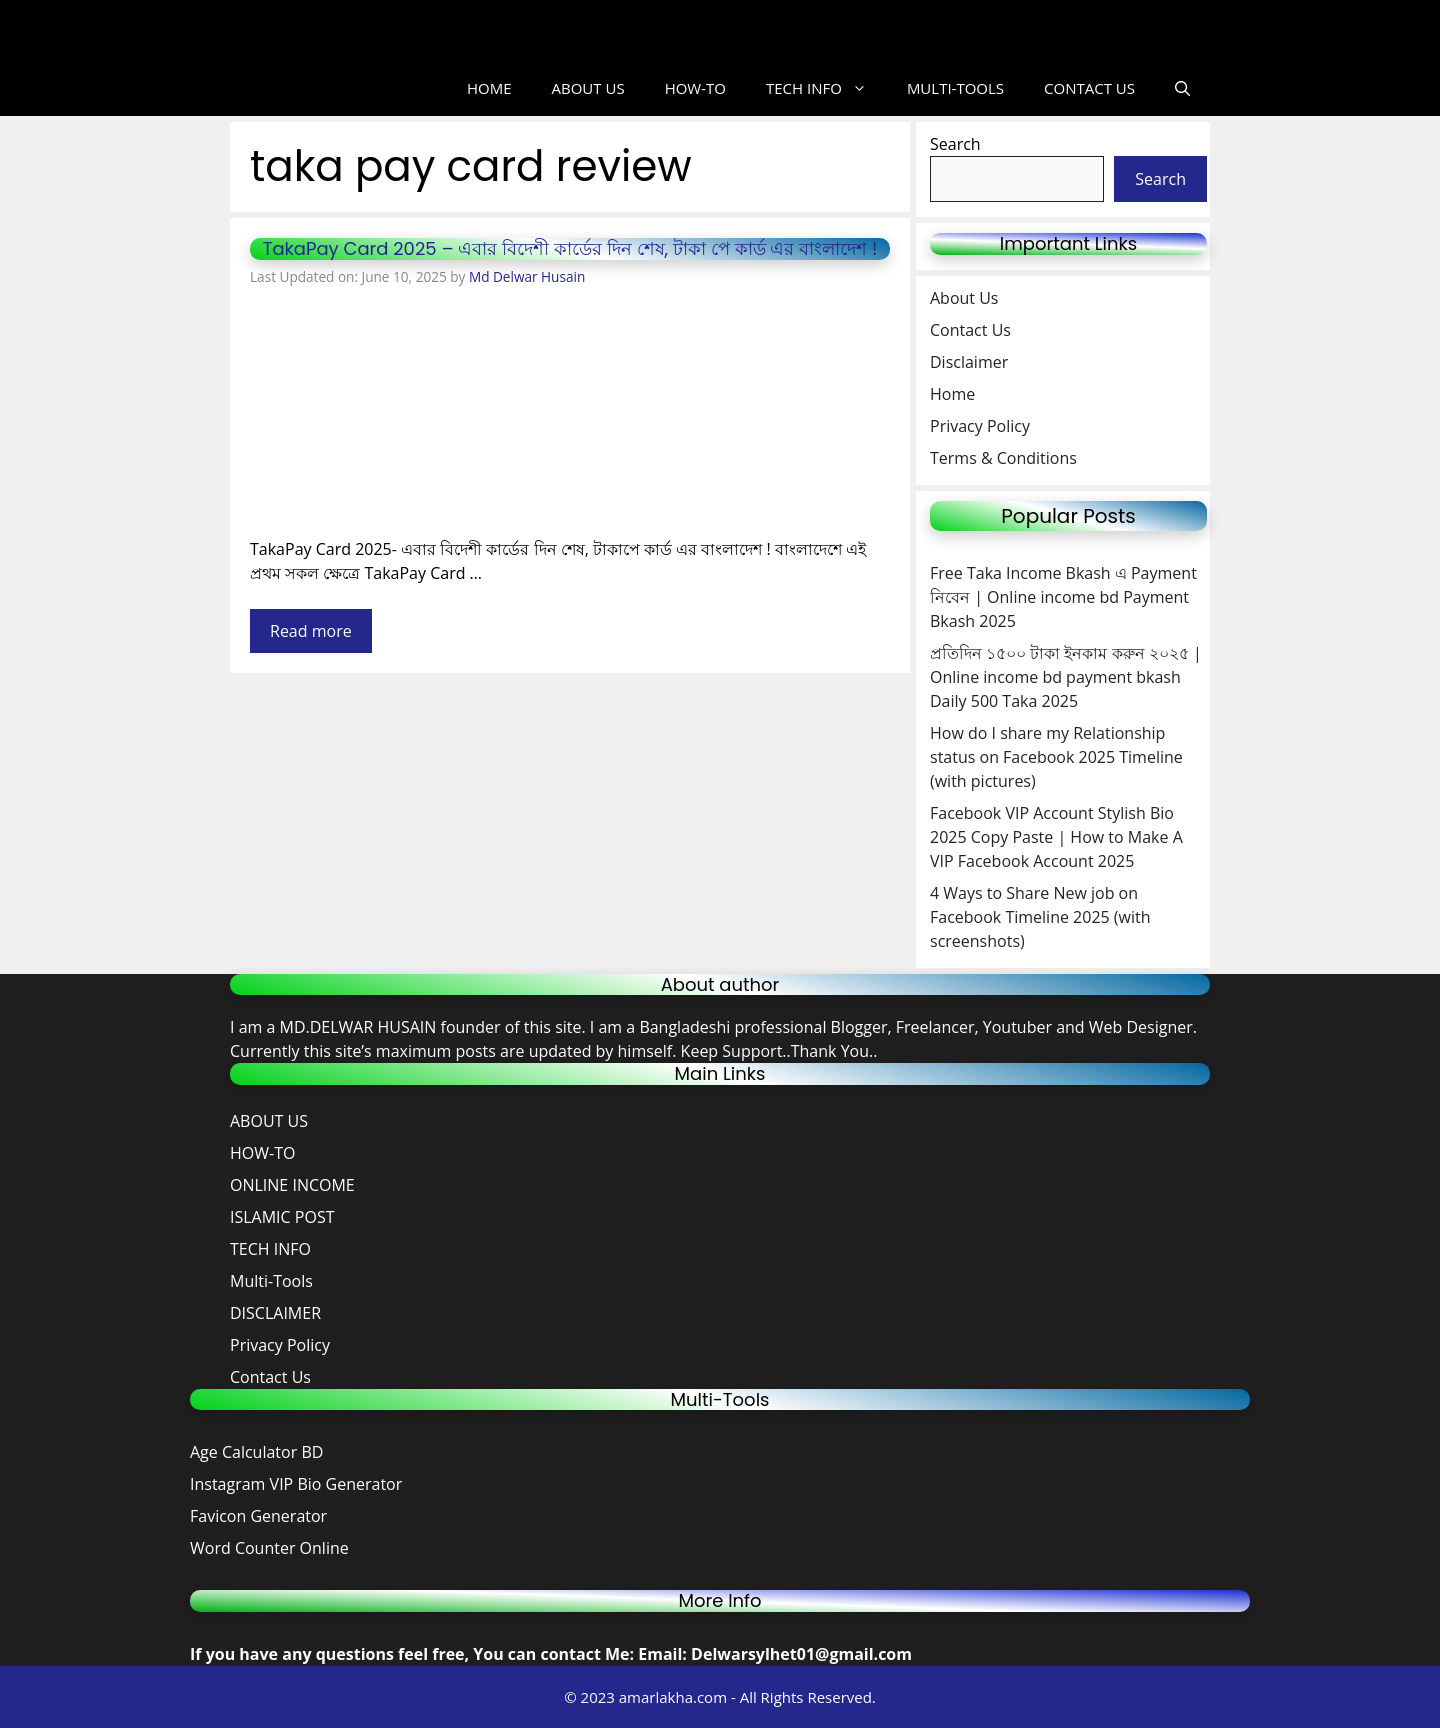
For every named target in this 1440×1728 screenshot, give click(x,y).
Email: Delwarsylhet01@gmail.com (775, 1654)
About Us (964, 298)
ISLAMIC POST (282, 1217)
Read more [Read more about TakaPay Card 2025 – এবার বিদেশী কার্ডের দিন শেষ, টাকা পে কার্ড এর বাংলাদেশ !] (311, 631)
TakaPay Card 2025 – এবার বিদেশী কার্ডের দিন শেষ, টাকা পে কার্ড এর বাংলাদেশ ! (570, 248)
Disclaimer (969, 362)
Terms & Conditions (1003, 458)
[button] (1182, 88)
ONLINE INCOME (292, 1185)
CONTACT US (1089, 88)
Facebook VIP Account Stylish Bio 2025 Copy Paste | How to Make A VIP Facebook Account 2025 (1056, 837)
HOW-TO (695, 88)
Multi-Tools (271, 1281)
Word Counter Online (269, 1548)
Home (952, 394)
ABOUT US (588, 88)
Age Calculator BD (256, 1452)
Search (955, 144)
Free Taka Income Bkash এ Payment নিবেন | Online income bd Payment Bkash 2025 (1063, 597)
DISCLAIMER (275, 1313)
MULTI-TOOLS (955, 88)
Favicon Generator (260, 1516)
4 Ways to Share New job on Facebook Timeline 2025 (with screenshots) (1040, 917)
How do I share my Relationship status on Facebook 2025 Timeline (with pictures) (1056, 757)
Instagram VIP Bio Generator (296, 1484)
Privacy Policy (980, 426)
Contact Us (970, 330)
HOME (489, 88)
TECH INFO (826, 88)
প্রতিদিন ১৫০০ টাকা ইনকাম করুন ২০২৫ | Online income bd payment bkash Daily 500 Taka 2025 (1066, 677)
